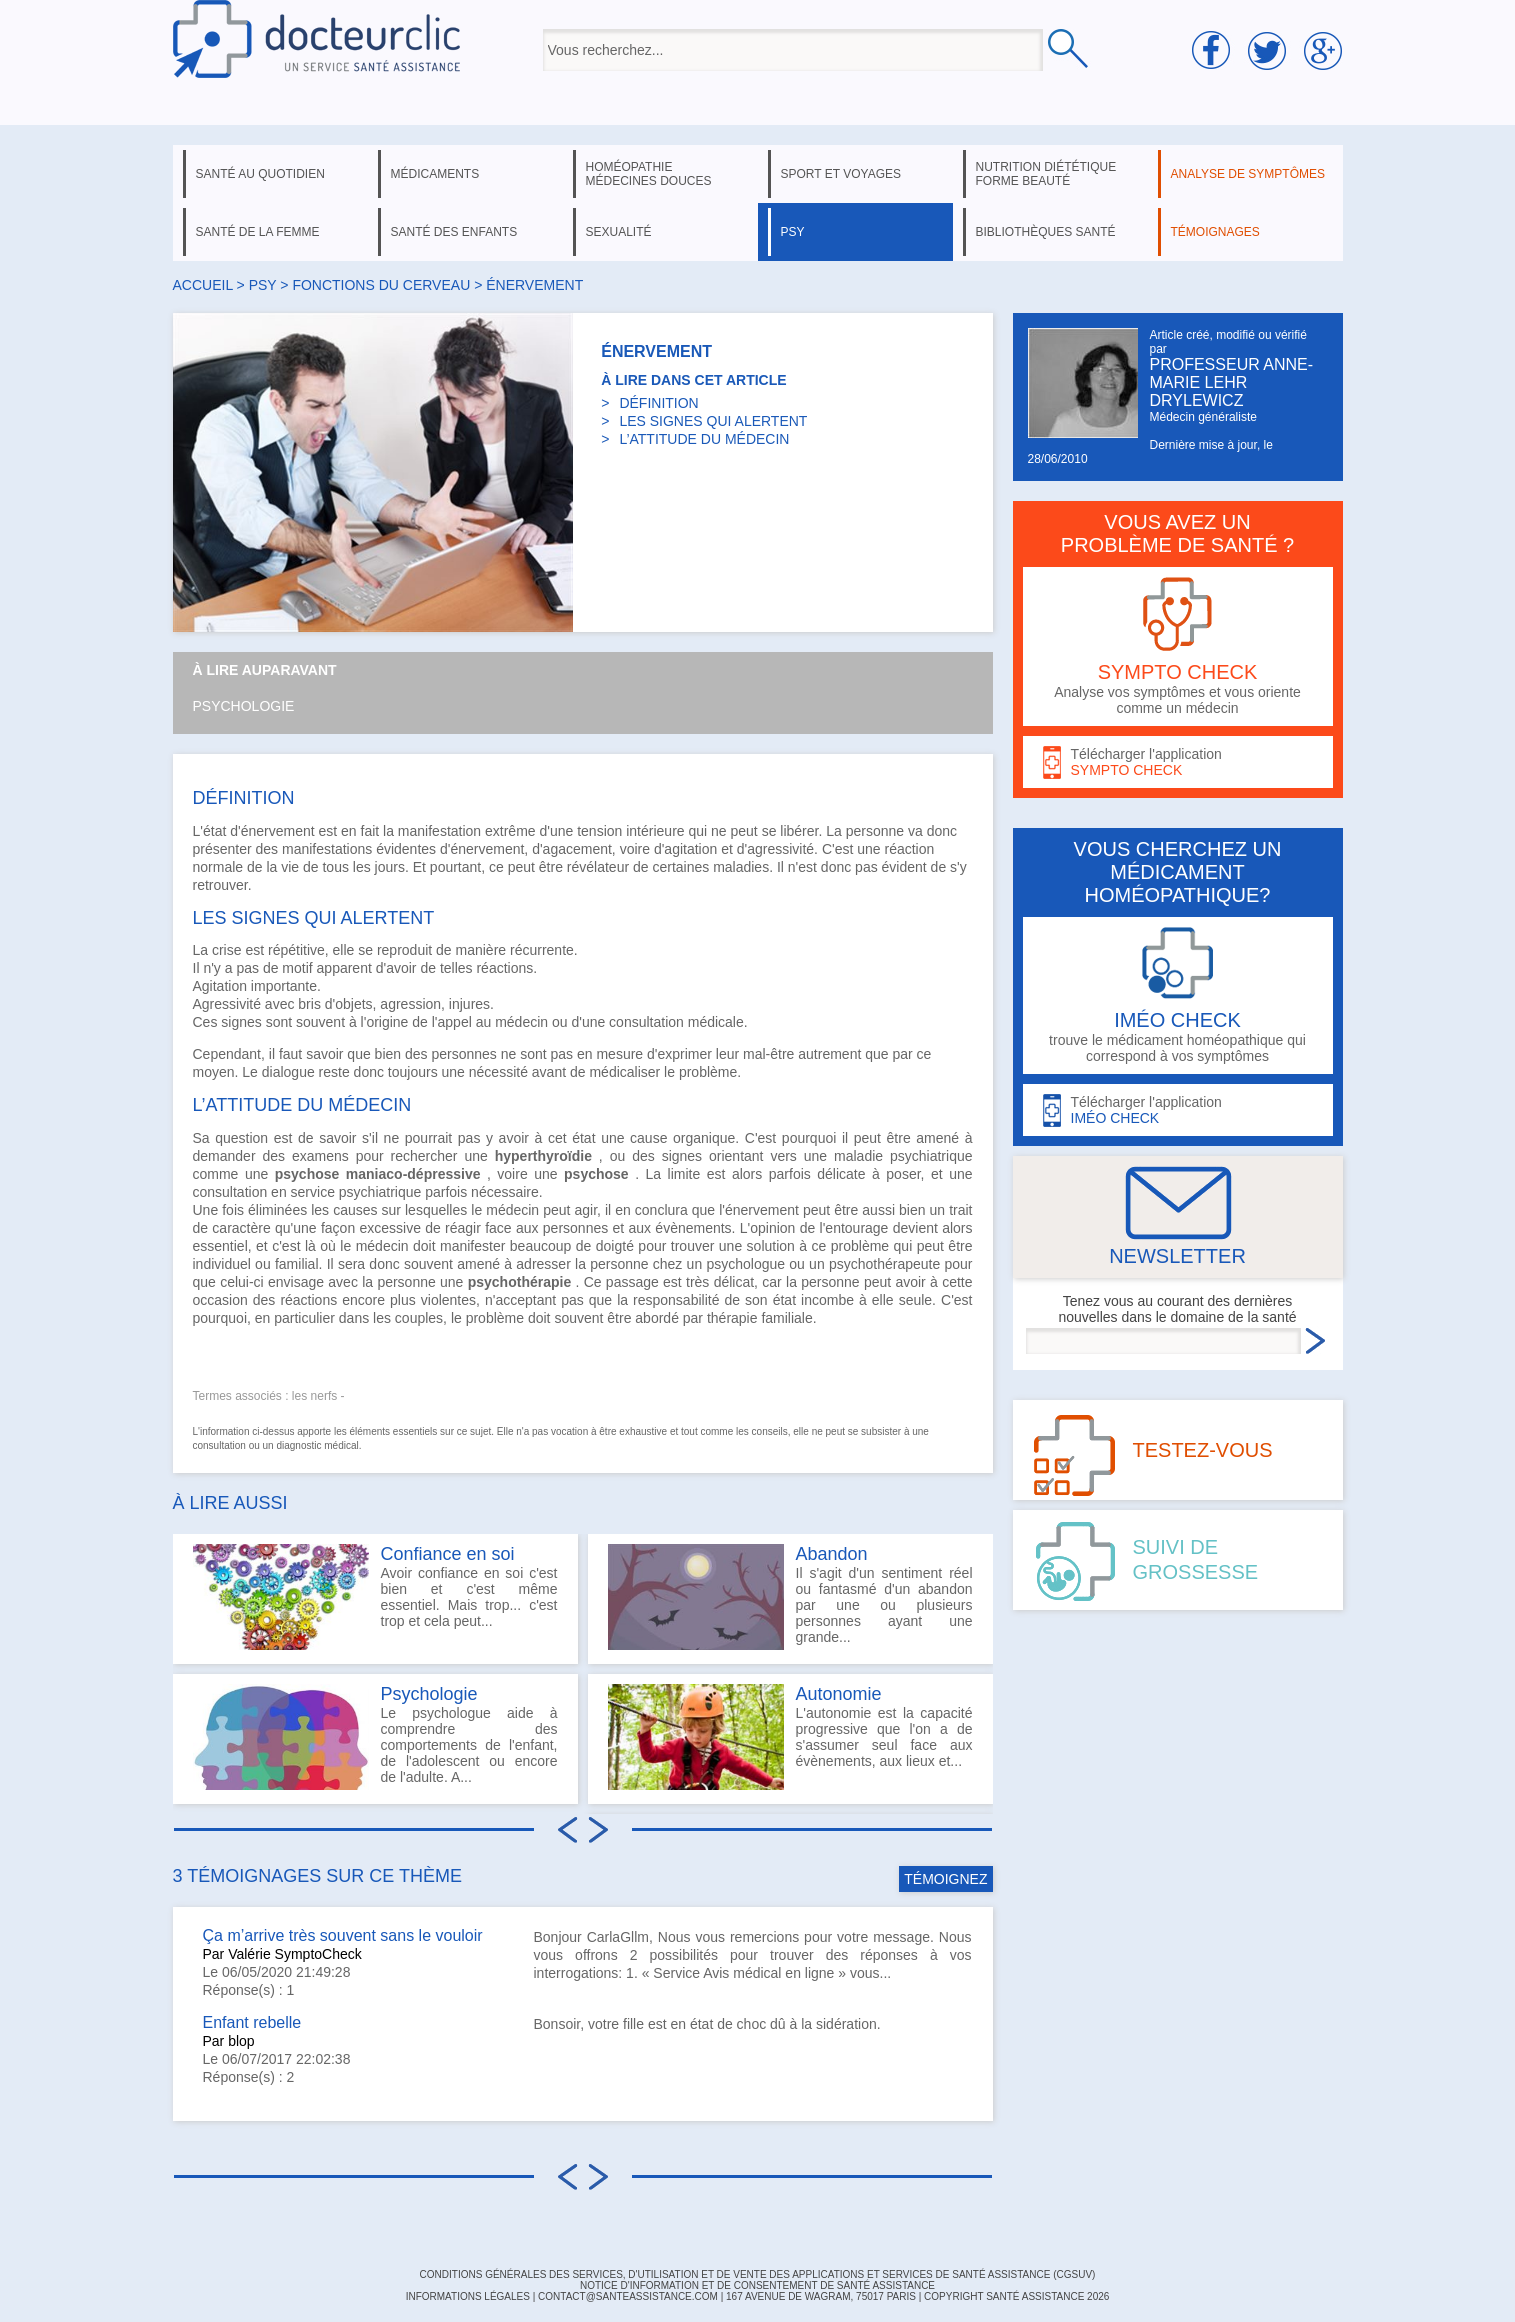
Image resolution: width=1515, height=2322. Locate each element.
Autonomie (839, 1694)
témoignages (1215, 232)
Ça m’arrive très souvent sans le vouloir (343, 1935)
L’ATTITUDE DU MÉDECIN (704, 439)
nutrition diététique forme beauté (1046, 174)
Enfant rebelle (252, 2022)
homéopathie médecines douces (649, 174)
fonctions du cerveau (381, 285)
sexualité (619, 232)
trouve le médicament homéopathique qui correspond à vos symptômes (1178, 995)
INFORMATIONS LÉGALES (468, 2296)
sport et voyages (841, 174)
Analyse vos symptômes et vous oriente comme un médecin (1178, 646)
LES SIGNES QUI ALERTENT (713, 421)
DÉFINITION (658, 403)
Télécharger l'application (1178, 762)
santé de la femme (258, 232)
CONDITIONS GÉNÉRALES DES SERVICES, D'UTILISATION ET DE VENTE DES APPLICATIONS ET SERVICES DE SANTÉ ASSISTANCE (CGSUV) (758, 2274)
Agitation (220, 986)
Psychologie (244, 706)
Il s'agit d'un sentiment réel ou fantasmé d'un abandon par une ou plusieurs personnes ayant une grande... (790, 1597)
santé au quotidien (260, 174)
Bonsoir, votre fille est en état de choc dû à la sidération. (707, 2024)
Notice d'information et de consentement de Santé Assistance (757, 2285)
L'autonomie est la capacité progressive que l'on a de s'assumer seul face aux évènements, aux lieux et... (790, 1737)
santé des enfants (454, 232)
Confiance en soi (448, 1554)
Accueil (203, 285)
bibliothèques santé (1046, 232)
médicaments (435, 174)
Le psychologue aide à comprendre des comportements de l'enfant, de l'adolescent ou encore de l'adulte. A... (375, 1737)
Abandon (832, 1554)
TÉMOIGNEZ (945, 1879)
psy (793, 232)
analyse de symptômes (1248, 174)
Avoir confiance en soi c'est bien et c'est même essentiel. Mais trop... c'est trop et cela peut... (375, 1597)
